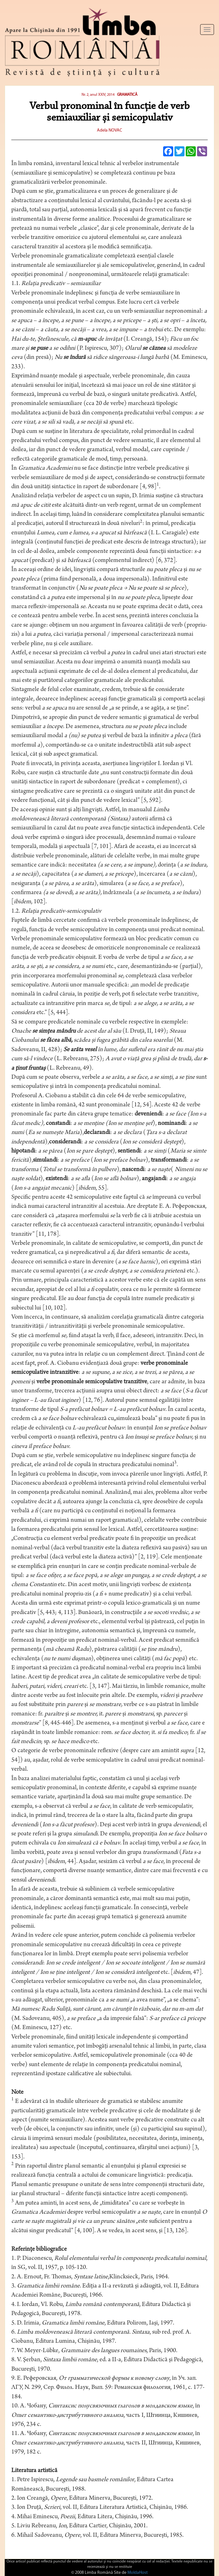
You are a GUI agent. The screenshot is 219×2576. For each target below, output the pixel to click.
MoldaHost (137, 2572)
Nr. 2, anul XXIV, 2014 (98, 95)
